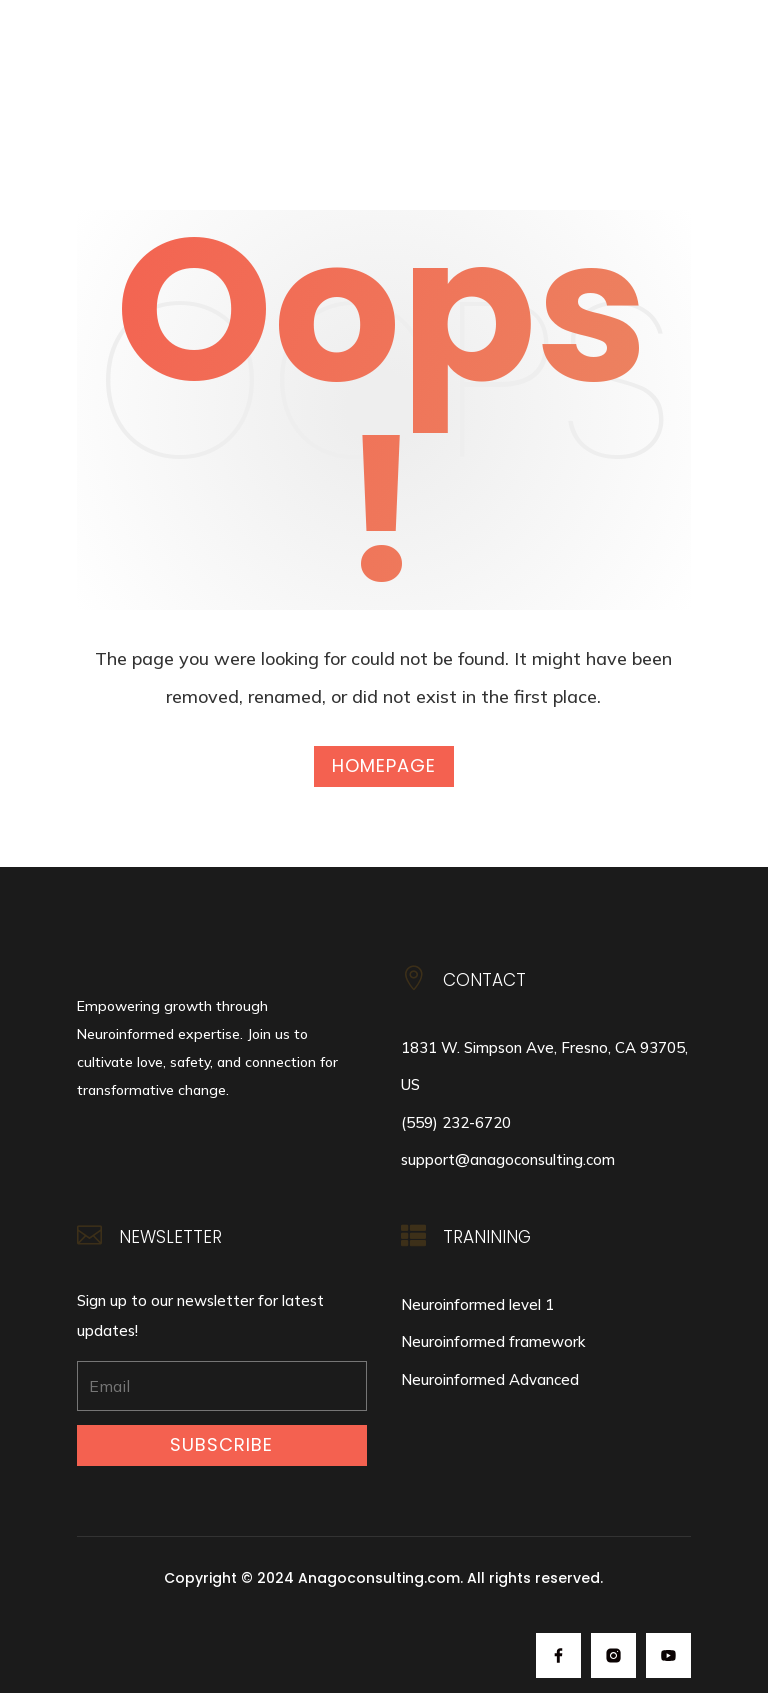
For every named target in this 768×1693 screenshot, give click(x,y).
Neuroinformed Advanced (490, 1379)
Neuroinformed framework (493, 1341)
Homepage (384, 765)
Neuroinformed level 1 (477, 1304)
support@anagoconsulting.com (508, 1159)
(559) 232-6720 (456, 1122)
